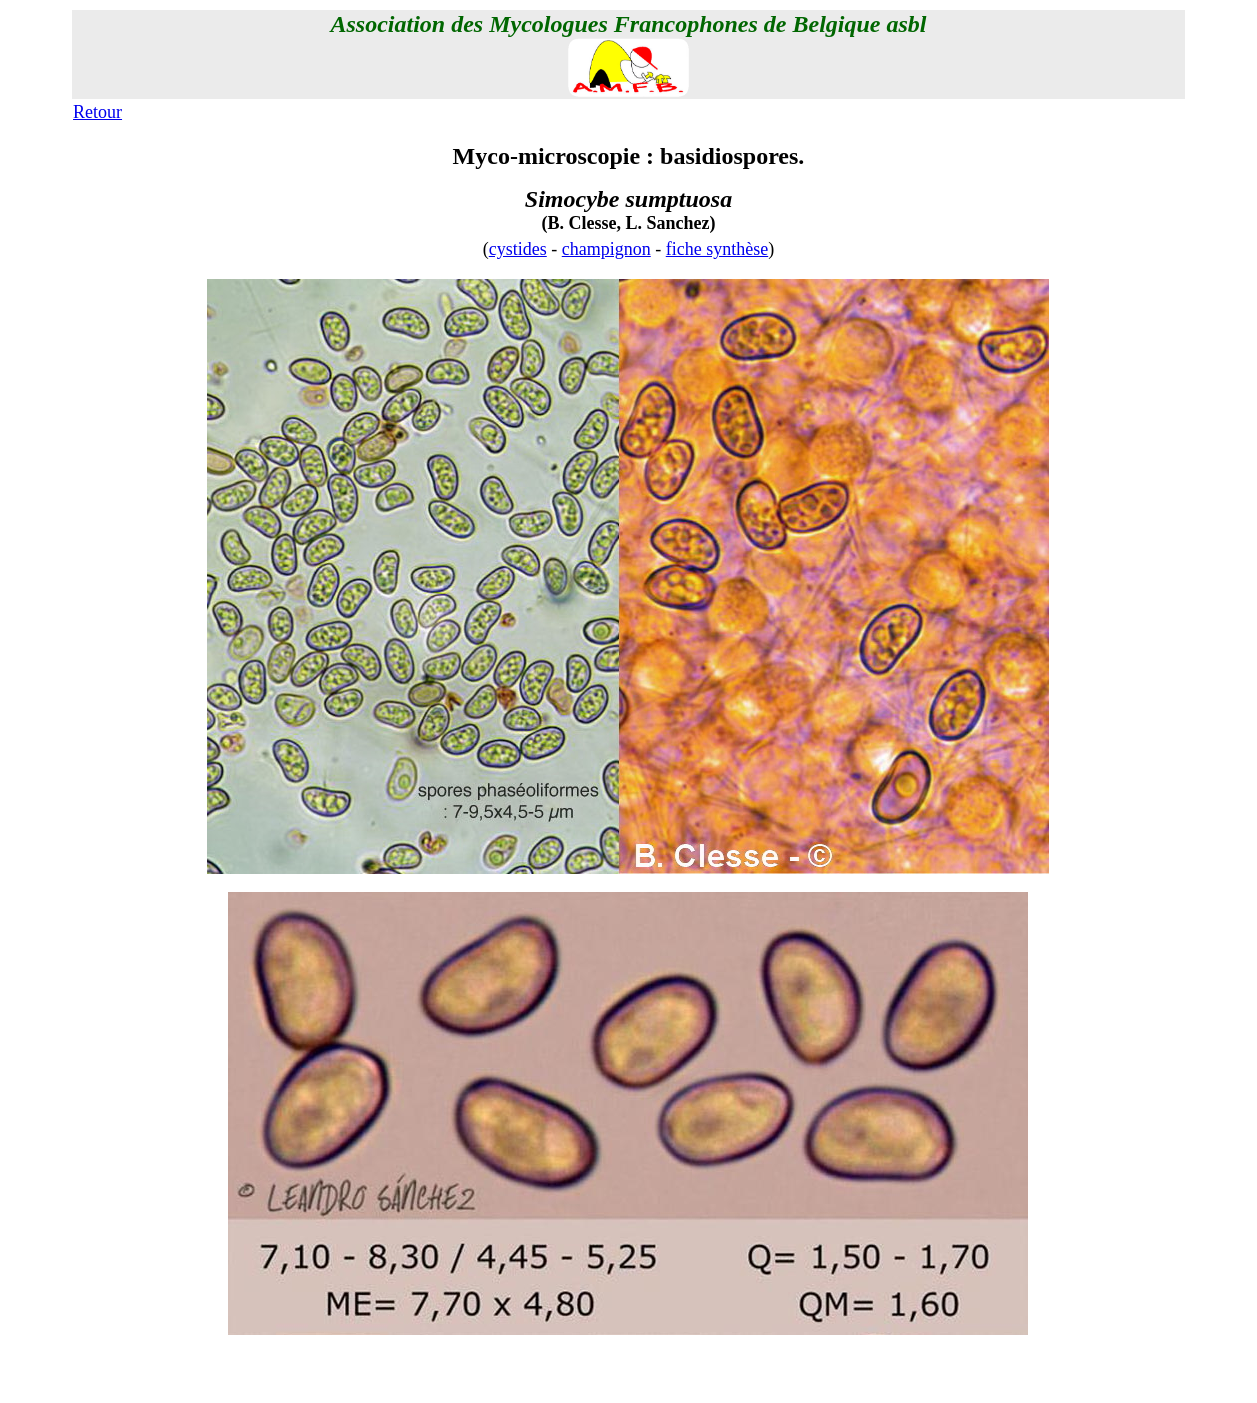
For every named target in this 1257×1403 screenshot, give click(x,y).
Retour (97, 112)
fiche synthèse (717, 249)
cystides (518, 249)
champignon (606, 249)
